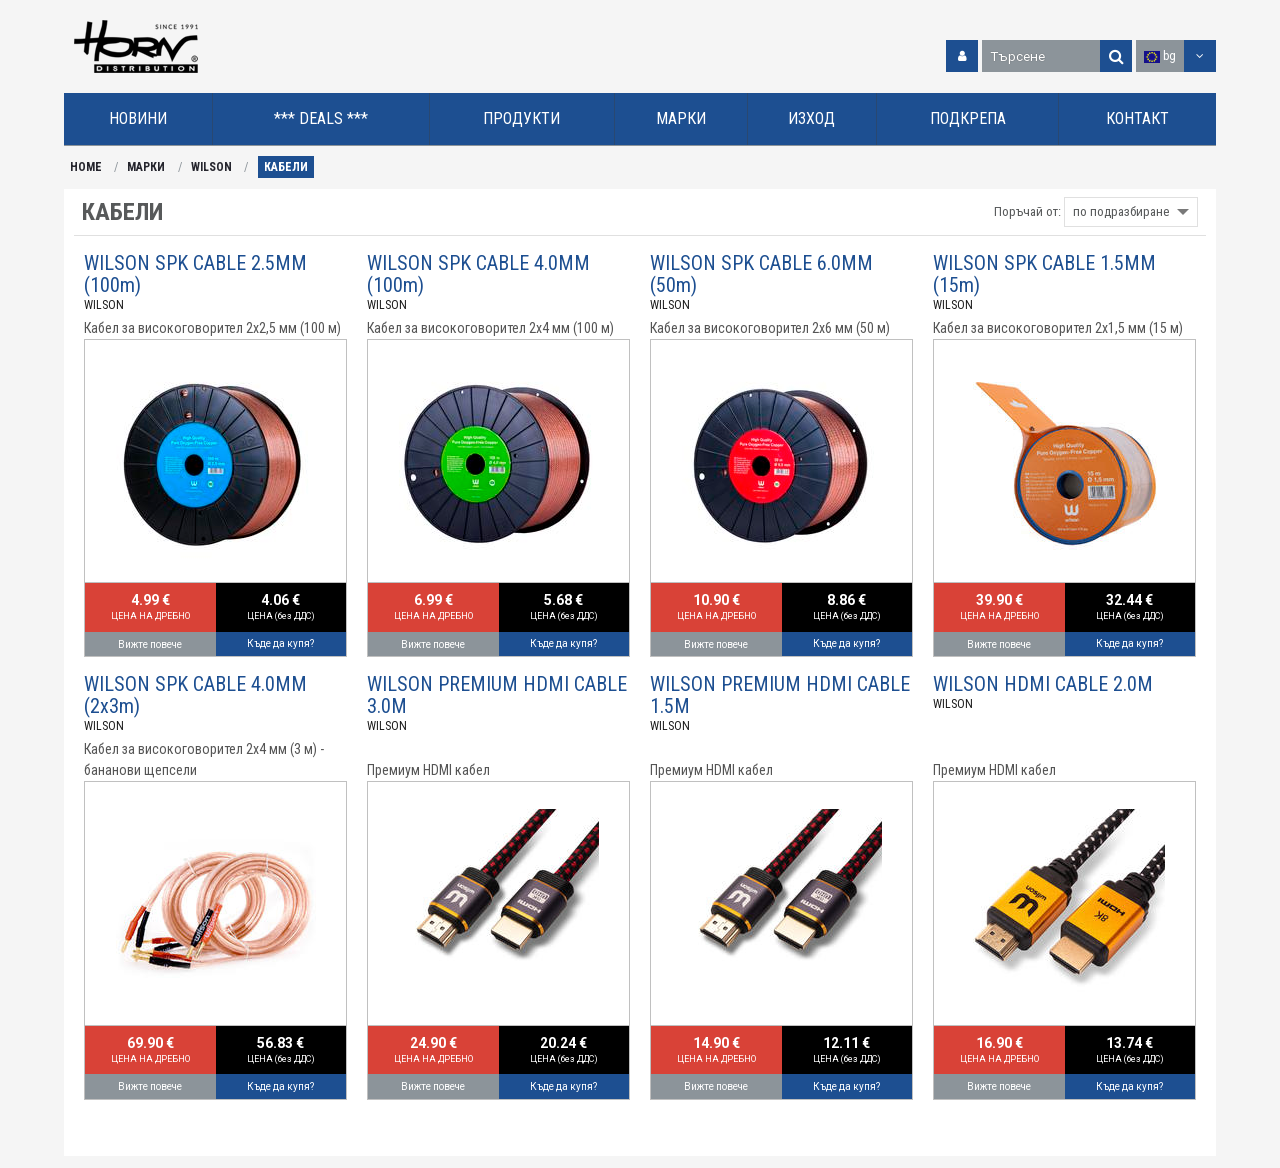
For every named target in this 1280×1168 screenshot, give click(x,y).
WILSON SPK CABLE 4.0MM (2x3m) (195, 695)
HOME (86, 167)
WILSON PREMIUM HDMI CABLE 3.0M (497, 695)
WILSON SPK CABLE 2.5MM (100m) (195, 274)
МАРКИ (146, 167)
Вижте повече (150, 644)
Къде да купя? (280, 643)
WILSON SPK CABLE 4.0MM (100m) (478, 274)
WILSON (211, 167)
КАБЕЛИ (286, 167)
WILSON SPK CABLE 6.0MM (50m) (761, 274)
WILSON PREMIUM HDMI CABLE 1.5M (780, 695)
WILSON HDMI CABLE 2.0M (1043, 684)
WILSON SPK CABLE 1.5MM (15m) (1044, 274)
